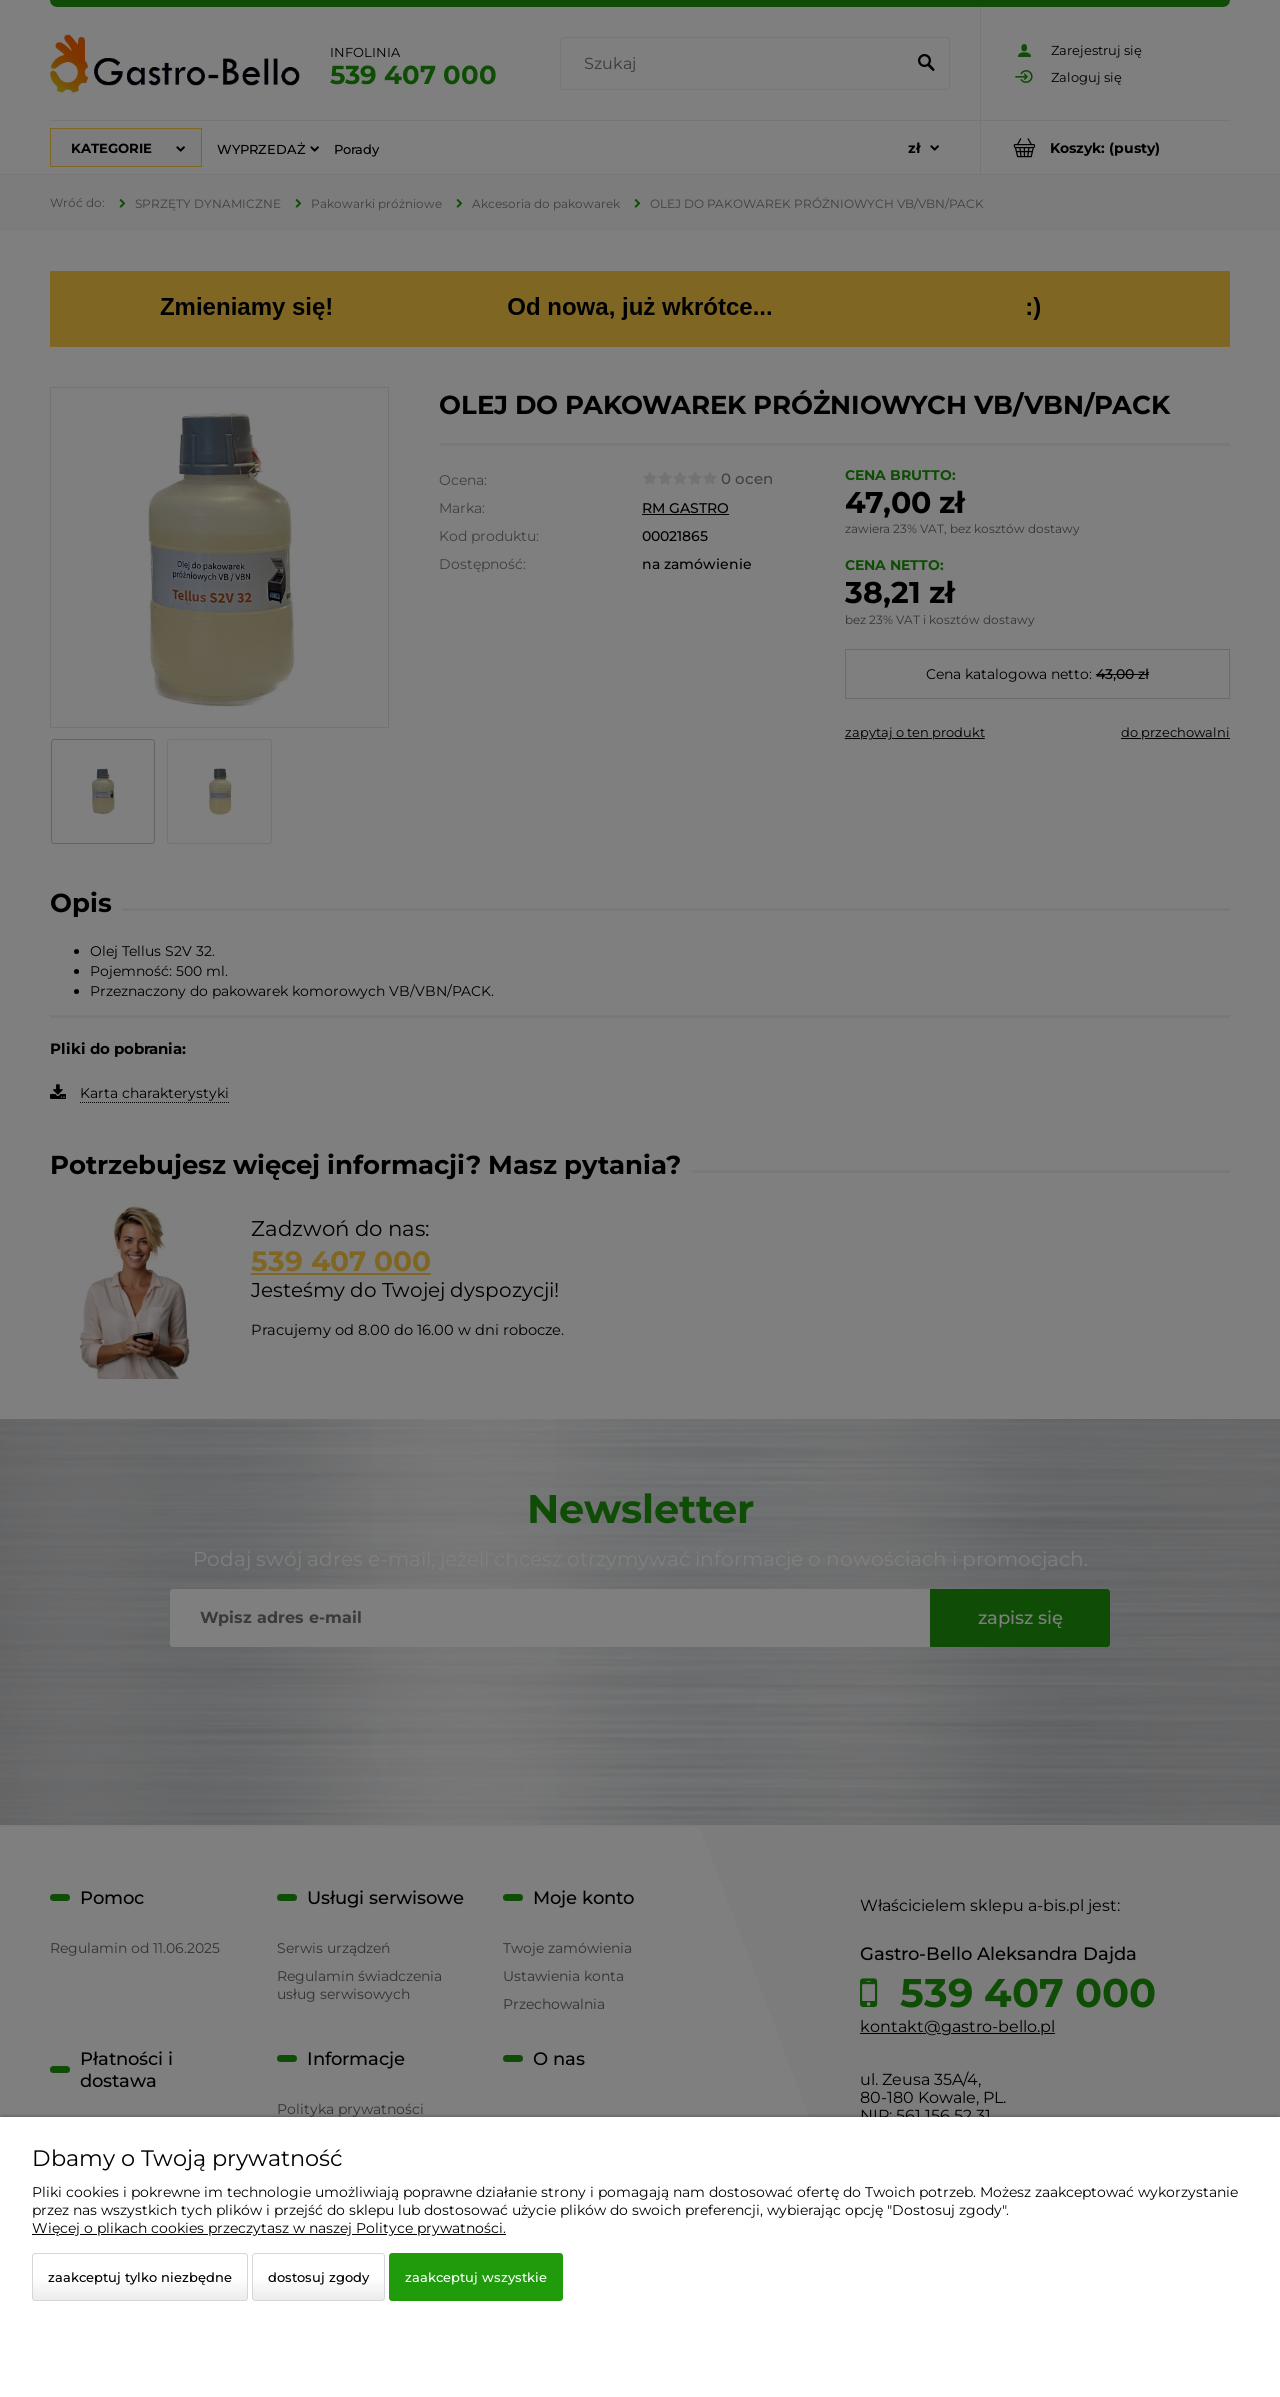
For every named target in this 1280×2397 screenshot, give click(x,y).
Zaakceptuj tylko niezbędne (140, 2277)
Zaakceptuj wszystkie (476, 2277)
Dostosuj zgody (318, 2277)
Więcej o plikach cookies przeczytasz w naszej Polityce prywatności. (269, 2228)
